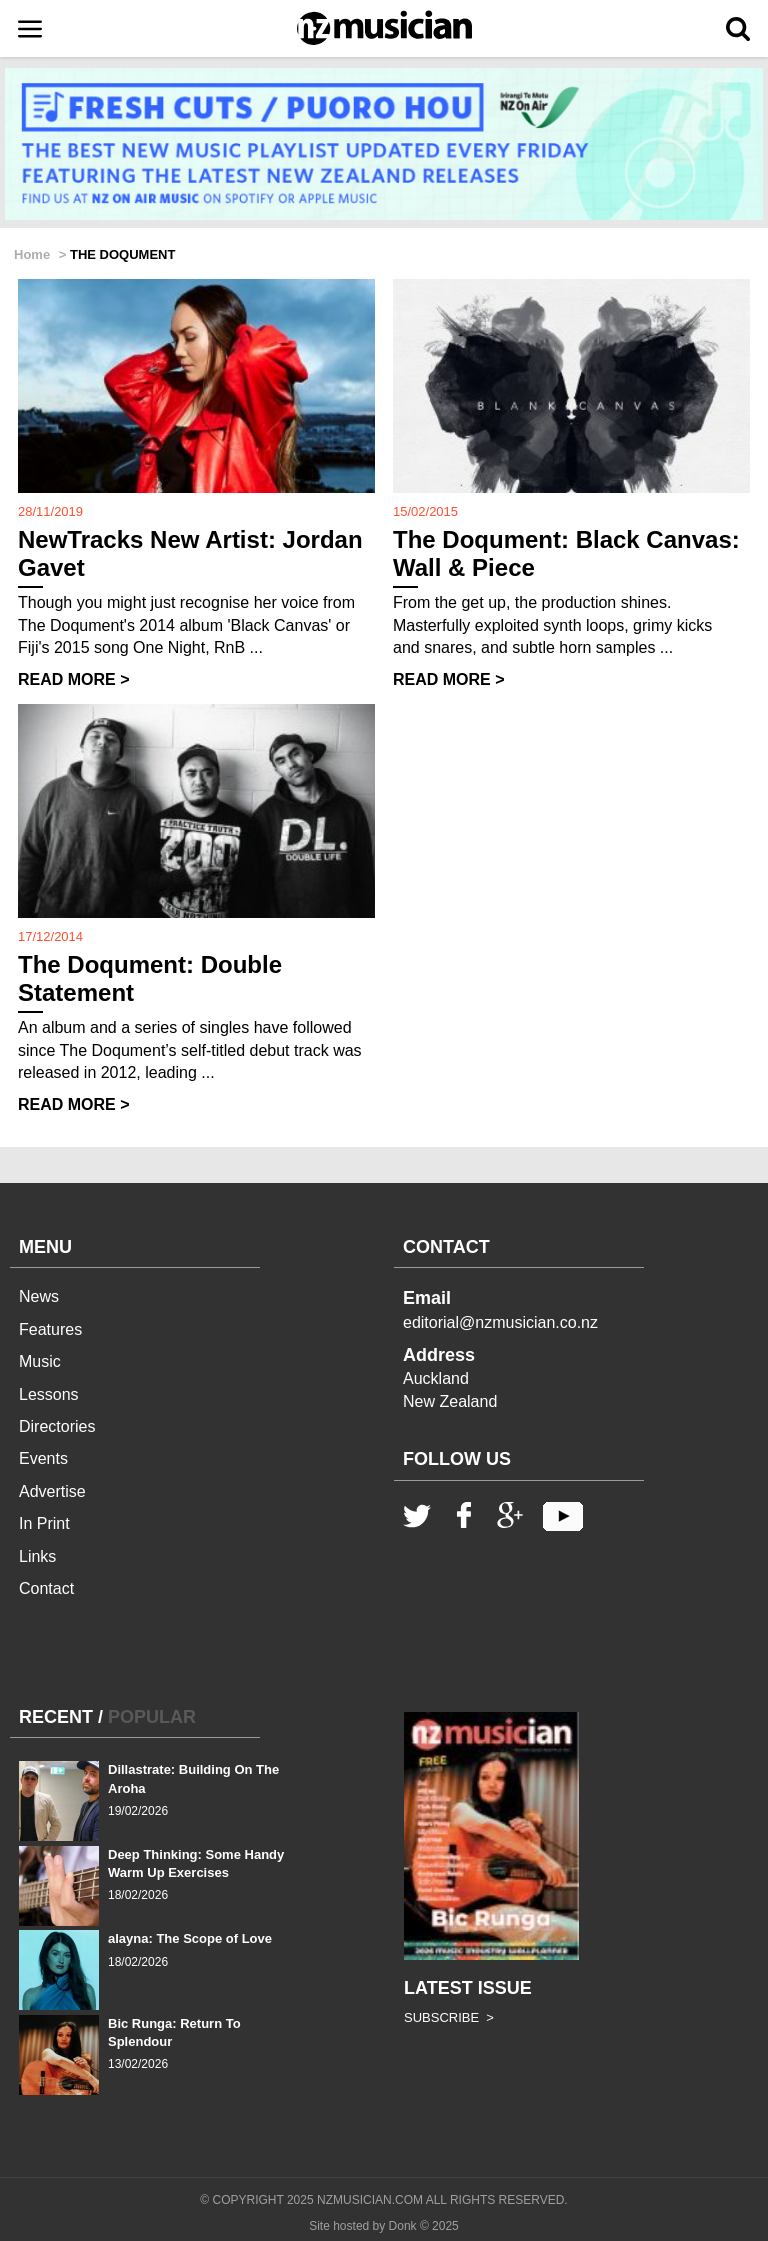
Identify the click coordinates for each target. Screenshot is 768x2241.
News (39, 1296)
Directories (57, 1426)
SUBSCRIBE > (449, 2017)
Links (37, 1556)
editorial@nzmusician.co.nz (500, 1322)
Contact (46, 1588)
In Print (44, 1523)
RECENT (56, 1717)
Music (40, 1361)
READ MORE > (74, 679)
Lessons (49, 1394)
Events (43, 1458)
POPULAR (152, 1717)
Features (50, 1329)
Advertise (52, 1491)
